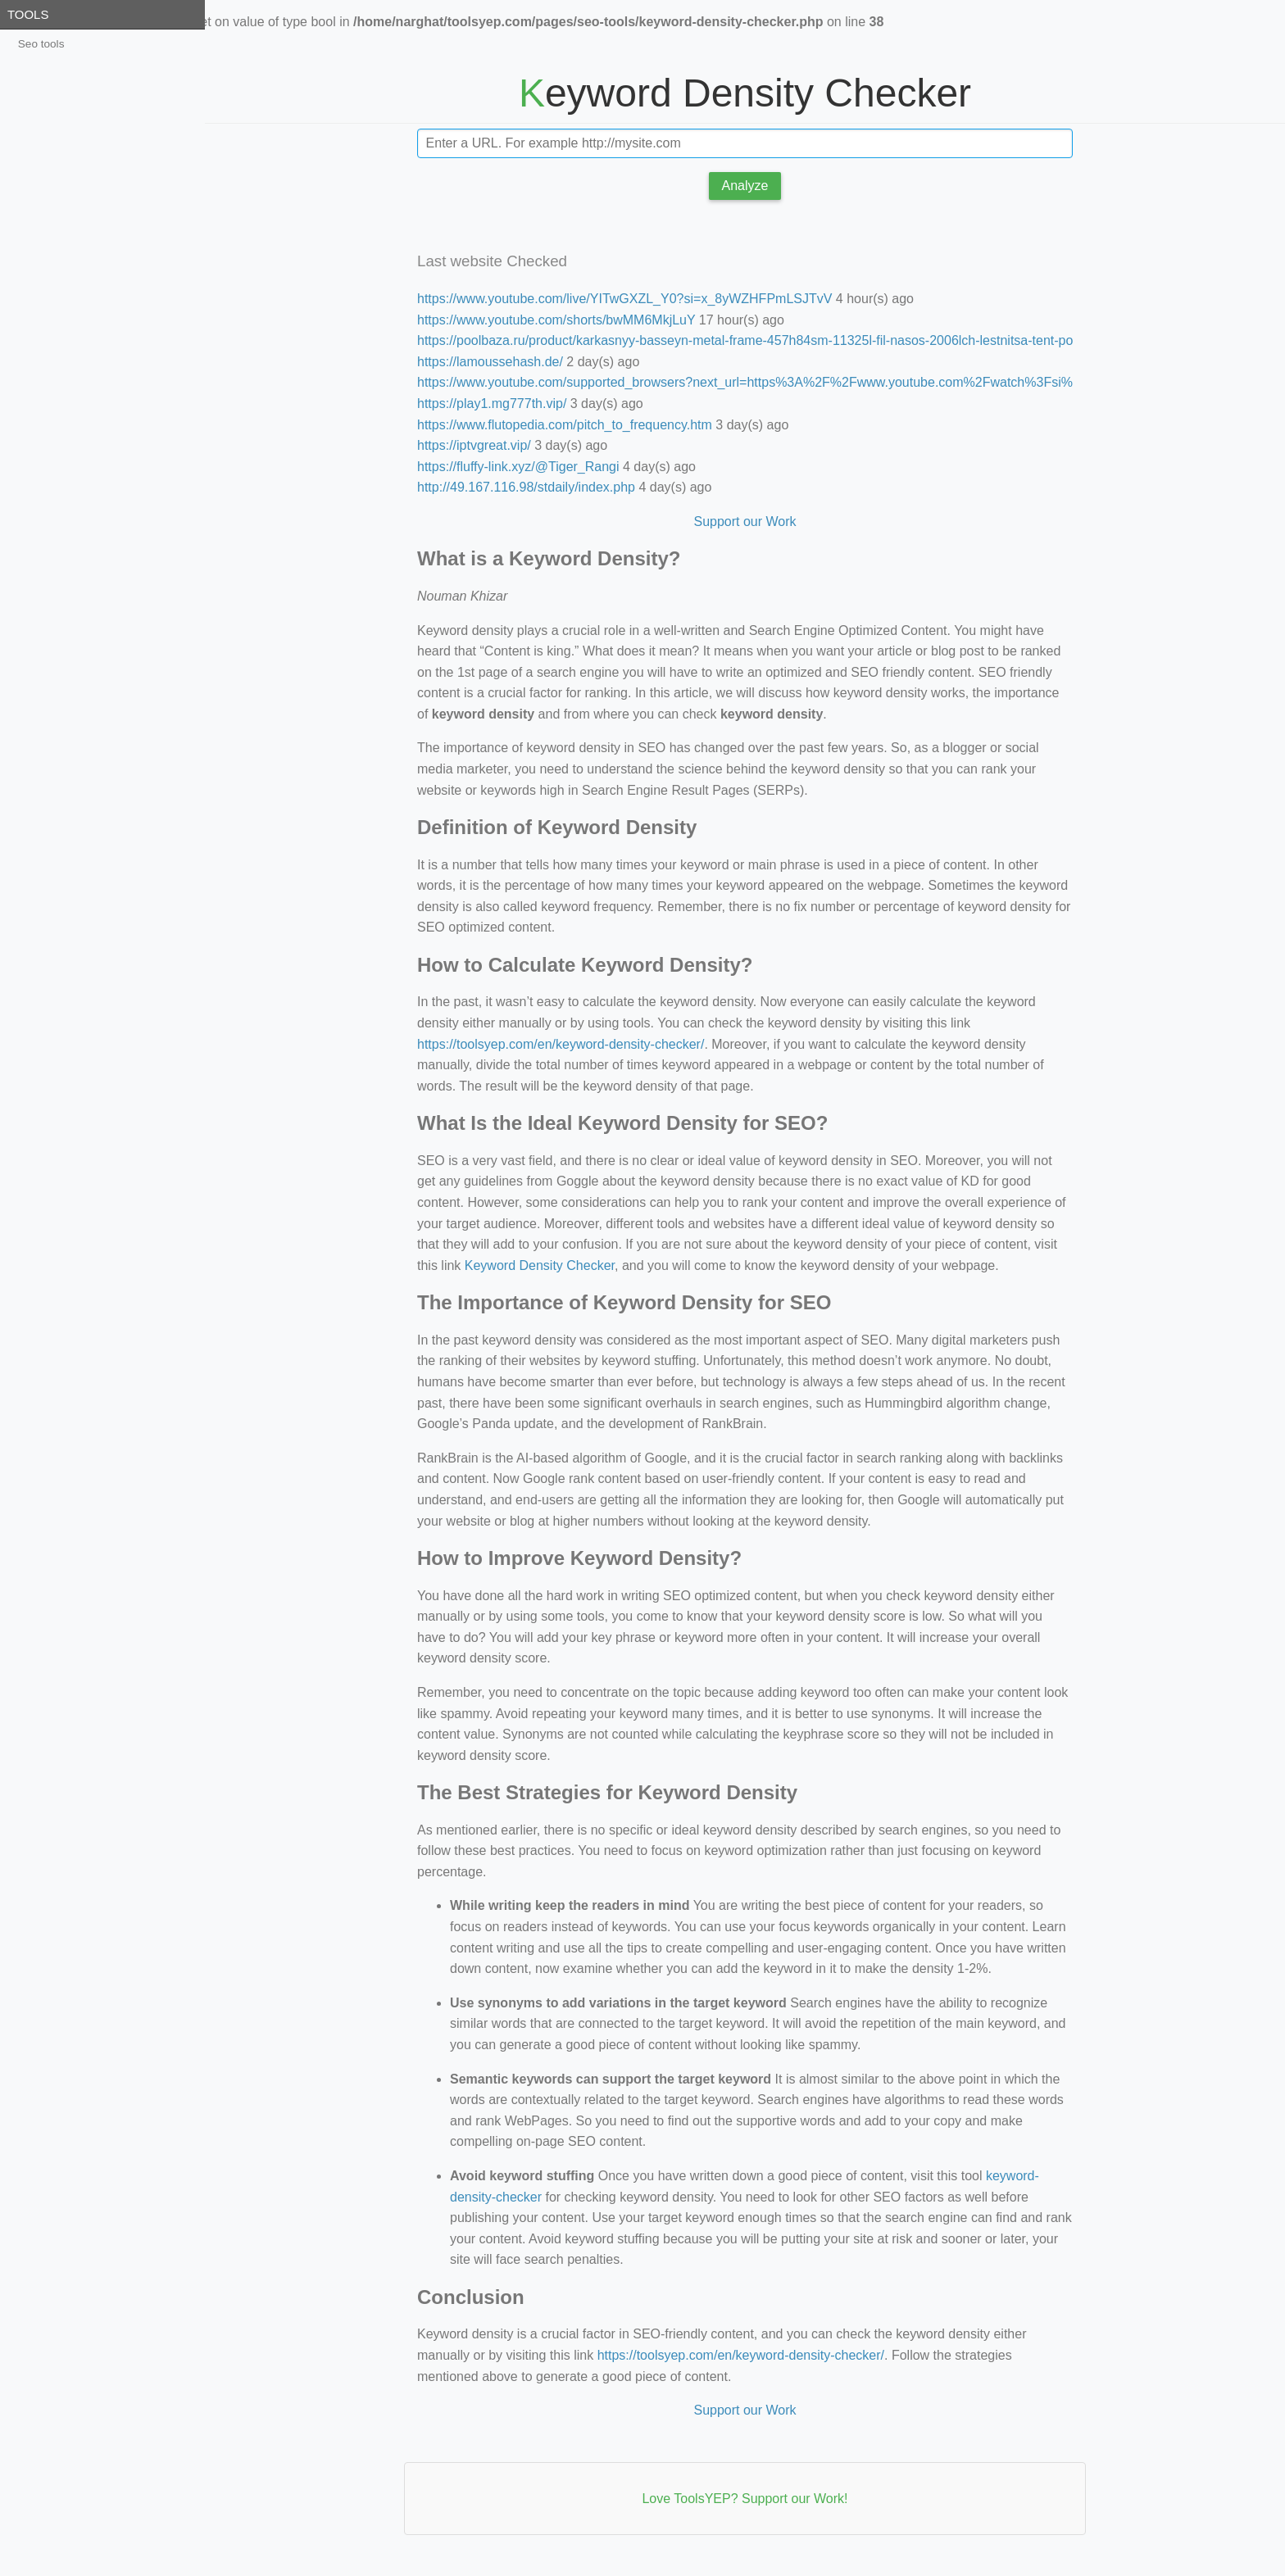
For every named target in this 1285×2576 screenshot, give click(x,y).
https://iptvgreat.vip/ (474, 445)
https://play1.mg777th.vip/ (491, 403)
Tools (27, 14)
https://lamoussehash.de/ (490, 362)
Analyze (745, 186)
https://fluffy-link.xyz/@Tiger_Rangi (518, 467)
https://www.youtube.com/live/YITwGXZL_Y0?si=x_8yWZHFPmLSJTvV (624, 299)
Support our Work (744, 521)
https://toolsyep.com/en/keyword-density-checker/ (560, 1044)
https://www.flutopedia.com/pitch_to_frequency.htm (564, 425)
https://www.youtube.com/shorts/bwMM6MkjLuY (556, 320)
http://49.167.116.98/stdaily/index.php (526, 487)
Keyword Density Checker (540, 1265)
